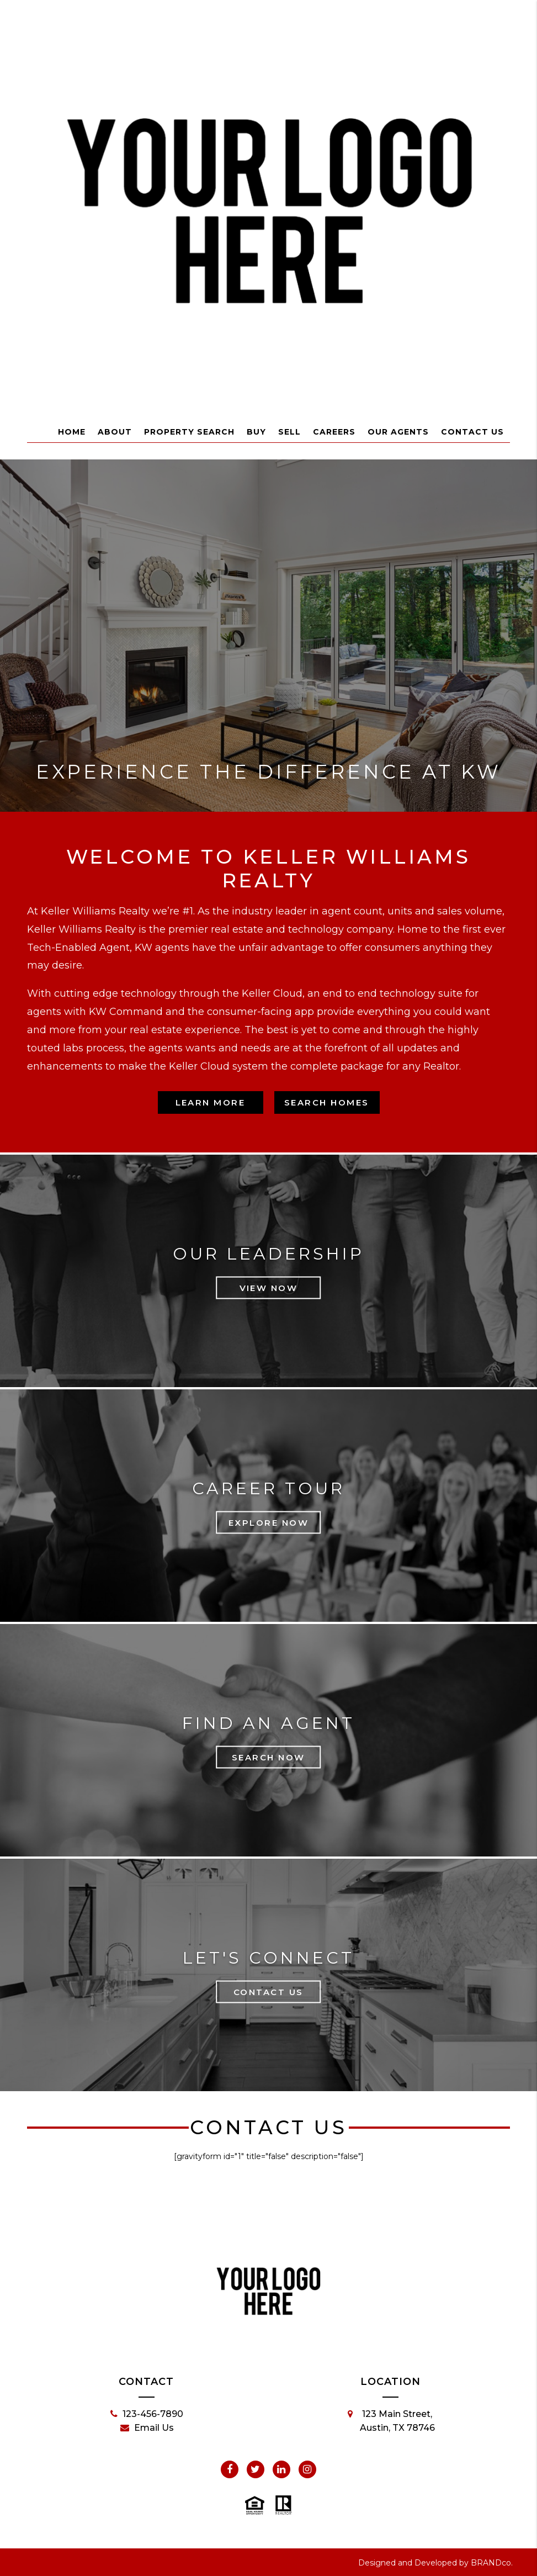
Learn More (211, 1102)
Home (72, 432)
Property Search (189, 432)
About (115, 432)
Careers (334, 432)
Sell (289, 432)
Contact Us (472, 432)
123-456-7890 (146, 2414)
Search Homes (326, 1102)
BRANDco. (492, 2563)
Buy (256, 432)
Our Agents (398, 432)
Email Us (147, 2428)
